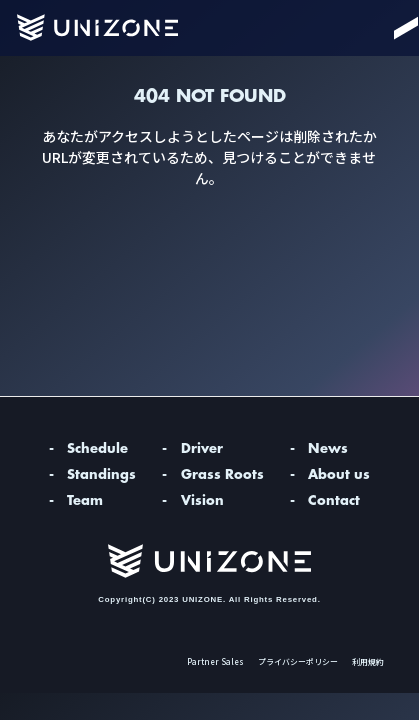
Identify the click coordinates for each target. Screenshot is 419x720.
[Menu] (385, 28)
